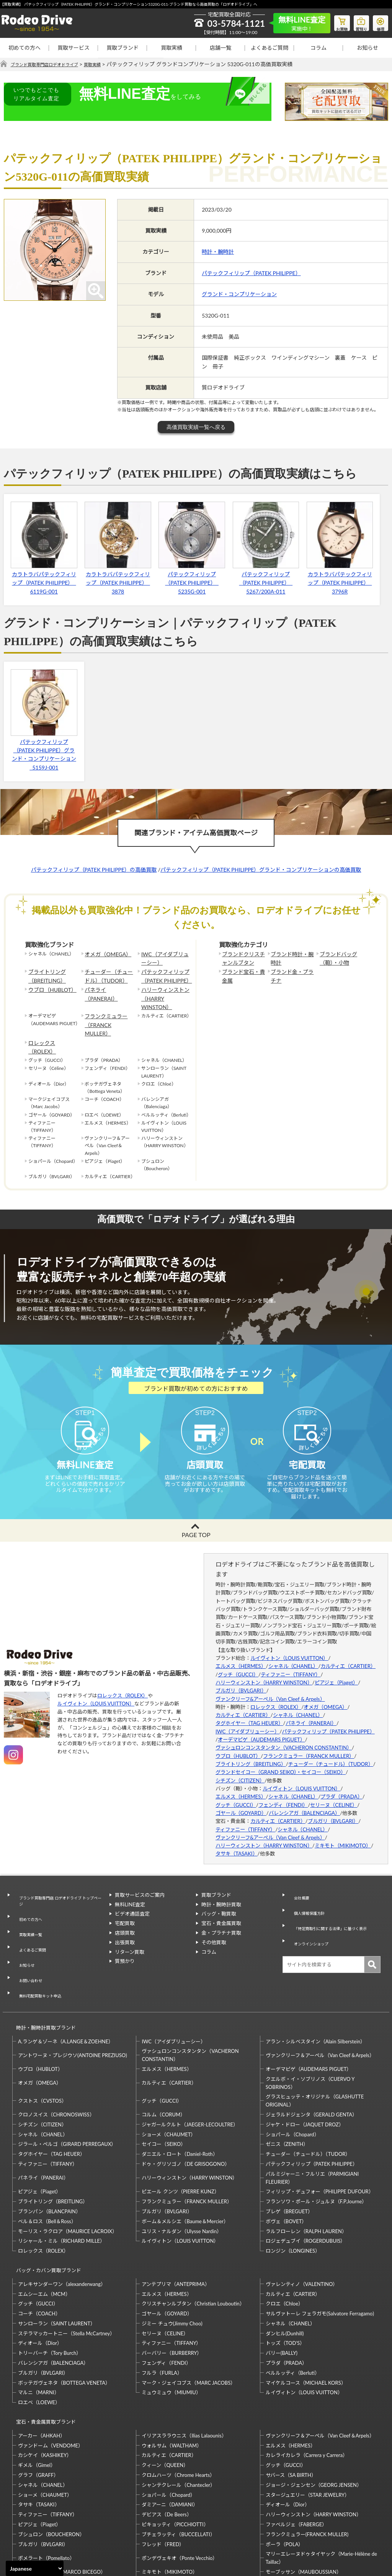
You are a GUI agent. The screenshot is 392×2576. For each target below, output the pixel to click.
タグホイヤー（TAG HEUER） (249, 1711)
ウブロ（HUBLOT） (49, 985)
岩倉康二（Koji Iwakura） (294, 2511)
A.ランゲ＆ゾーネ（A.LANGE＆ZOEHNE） (65, 1985)
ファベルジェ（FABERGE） (296, 2453)
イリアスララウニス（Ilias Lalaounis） (184, 2365)
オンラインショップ (310, 1919)
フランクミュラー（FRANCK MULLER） (108, 1004)
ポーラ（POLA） (285, 2473)
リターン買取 (129, 1940)
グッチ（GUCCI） (238, 1662)
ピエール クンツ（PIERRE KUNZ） (180, 2135)
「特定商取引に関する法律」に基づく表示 (332, 1906)
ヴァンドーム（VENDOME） (50, 2375)
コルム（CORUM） (163, 2058)
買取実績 (171, 47)
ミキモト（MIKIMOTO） (343, 1833)
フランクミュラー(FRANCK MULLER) (307, 2463)
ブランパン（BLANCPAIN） (49, 2155)
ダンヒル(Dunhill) (285, 2269)
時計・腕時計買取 (221, 1892)
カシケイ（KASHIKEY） (45, 2385)
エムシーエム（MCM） (44, 2230)
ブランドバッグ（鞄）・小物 (336, 957)
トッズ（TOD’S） (285, 2279)
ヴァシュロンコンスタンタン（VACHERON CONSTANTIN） (284, 1736)
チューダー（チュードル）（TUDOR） (108, 973)
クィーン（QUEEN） (165, 2395)
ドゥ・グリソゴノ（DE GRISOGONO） (186, 2107)
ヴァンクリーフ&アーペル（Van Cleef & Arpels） (270, 1687)
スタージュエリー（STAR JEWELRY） (308, 2424)
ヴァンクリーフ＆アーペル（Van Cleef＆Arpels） (320, 1999)
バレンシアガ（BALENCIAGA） (304, 1801)
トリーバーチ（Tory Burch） (49, 2289)
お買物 (332, 21)
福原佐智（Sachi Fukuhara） (297, 2521)
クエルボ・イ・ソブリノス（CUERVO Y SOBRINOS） (310, 2026)
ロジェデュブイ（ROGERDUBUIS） (306, 2184)
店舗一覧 (220, 47)
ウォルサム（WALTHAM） (172, 2375)
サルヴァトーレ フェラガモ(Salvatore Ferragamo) (320, 2250)
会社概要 (298, 1883)
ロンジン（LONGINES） (293, 2194)
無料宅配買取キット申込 (40, 1948)
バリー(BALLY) (281, 2289)
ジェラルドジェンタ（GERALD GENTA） (311, 2058)
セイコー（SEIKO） (164, 2088)
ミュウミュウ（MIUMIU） (171, 2329)
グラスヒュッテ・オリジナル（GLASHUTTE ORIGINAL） (315, 2044)
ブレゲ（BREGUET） (289, 2155)
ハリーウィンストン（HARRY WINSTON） (164, 988)
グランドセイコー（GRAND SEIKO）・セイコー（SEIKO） (281, 1760)
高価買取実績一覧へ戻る (196, 427)
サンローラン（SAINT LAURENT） (56, 2260)
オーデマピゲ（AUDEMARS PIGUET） (261, 1727)
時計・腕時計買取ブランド (42, 1974)
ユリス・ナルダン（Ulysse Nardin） (182, 2175)
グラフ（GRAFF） (38, 2404)
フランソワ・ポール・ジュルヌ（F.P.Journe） (316, 2145)
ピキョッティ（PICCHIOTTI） (175, 2453)
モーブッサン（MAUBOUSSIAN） (303, 2501)
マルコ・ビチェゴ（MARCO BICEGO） (62, 2501)
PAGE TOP (195, 1522)
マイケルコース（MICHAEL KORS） (306, 2319)
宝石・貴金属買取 (221, 1911)
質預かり (125, 1949)
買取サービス (73, 47)
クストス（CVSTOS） (42, 2044)
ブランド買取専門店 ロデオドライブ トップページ (59, 1887)
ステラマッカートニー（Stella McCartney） (66, 2269)
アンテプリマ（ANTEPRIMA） (175, 2220)
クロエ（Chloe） (284, 2240)
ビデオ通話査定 (132, 1902)
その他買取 (213, 1930)
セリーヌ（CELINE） (333, 1793)
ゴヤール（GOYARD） (241, 1801)
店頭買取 (125, 1920)
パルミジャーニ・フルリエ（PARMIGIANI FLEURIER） (312, 2121)
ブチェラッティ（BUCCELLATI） (178, 2463)
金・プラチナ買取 (221, 1920)
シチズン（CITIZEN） (240, 1768)
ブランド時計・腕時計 (291, 957)
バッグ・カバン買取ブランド (45, 2210)
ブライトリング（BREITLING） (44, 973)
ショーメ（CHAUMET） (169, 2078)
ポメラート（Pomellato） (46, 2487)
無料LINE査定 (130, 1892)
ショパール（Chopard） (292, 2078)
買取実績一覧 (28, 1909)
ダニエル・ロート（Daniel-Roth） (179, 2097)
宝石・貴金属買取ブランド (42, 2354)
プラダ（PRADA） (341, 1785)
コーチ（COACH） (39, 2250)
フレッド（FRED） (163, 2473)
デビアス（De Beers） (166, 2444)
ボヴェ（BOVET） (286, 2165)
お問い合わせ (28, 1938)
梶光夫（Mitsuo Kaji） (43, 2521)
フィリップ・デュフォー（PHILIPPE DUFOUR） (320, 2135)
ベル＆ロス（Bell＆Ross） (47, 2165)
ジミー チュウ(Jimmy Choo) (172, 2260)
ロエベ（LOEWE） (39, 2339)
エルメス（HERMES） (241, 1654)
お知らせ (367, 47)
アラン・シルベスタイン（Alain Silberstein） (316, 1985)
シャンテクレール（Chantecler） (178, 2414)
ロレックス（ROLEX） (51, 1016)
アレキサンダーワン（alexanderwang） (62, 2220)
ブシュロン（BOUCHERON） (51, 2463)
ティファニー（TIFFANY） (290, 1662)
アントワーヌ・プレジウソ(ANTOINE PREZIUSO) (72, 1999)
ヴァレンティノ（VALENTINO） (302, 2220)
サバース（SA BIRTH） (291, 2404)
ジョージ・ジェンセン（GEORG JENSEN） (314, 2414)
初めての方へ (24, 47)
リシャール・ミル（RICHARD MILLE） (61, 2184)
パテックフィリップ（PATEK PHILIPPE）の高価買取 (94, 870)
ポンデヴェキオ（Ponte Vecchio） (179, 2487)
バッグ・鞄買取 (218, 1902)
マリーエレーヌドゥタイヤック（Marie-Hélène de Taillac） (321, 2487)
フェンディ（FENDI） (283, 1793)
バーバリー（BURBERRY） (172, 2289)
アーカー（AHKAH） (41, 2365)
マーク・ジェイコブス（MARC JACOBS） (188, 2319)
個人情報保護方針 (308, 1892)
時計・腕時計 (218, 252)
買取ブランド (122, 47)
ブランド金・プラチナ (291, 973)
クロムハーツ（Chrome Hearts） (178, 2404)
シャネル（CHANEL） (293, 1654)
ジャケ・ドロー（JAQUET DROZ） (305, 2068)
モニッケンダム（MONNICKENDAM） (61, 2511)
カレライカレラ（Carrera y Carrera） (307, 2385)
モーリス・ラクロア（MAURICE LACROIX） (67, 2175)
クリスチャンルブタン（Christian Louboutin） (193, 2240)
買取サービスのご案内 (140, 1883)
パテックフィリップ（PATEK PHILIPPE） (251, 273)
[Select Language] (35, 2568)
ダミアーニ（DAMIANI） (170, 2434)
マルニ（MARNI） (38, 2329)
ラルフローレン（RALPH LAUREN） (306, 2175)
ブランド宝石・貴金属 (242, 973)
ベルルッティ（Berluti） (293, 2309)
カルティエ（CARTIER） (348, 1654)
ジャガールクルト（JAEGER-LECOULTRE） (190, 2068)
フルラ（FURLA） (162, 2309)
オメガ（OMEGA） (104, 954)
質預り (355, 21)
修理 (378, 21)
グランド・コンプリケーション (239, 294)
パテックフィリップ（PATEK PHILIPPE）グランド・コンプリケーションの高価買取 (260, 870)
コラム (318, 47)
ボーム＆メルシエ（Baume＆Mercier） (185, 2165)
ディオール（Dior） (40, 2279)
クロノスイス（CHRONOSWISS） (56, 2058)
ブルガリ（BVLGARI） (241, 1678)
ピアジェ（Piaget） (336, 1670)
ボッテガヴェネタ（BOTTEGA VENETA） (64, 2319)
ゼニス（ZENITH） (287, 2088)
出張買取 (125, 1930)
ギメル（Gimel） (37, 2395)
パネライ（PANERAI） (108, 985)
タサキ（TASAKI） (237, 1842)
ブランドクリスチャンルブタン (242, 957)
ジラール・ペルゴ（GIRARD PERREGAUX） (67, 2088)
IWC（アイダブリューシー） (164, 957)
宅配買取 (125, 1911)
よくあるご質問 (269, 47)
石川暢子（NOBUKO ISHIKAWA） (180, 2521)
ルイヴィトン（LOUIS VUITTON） (95, 1691)
